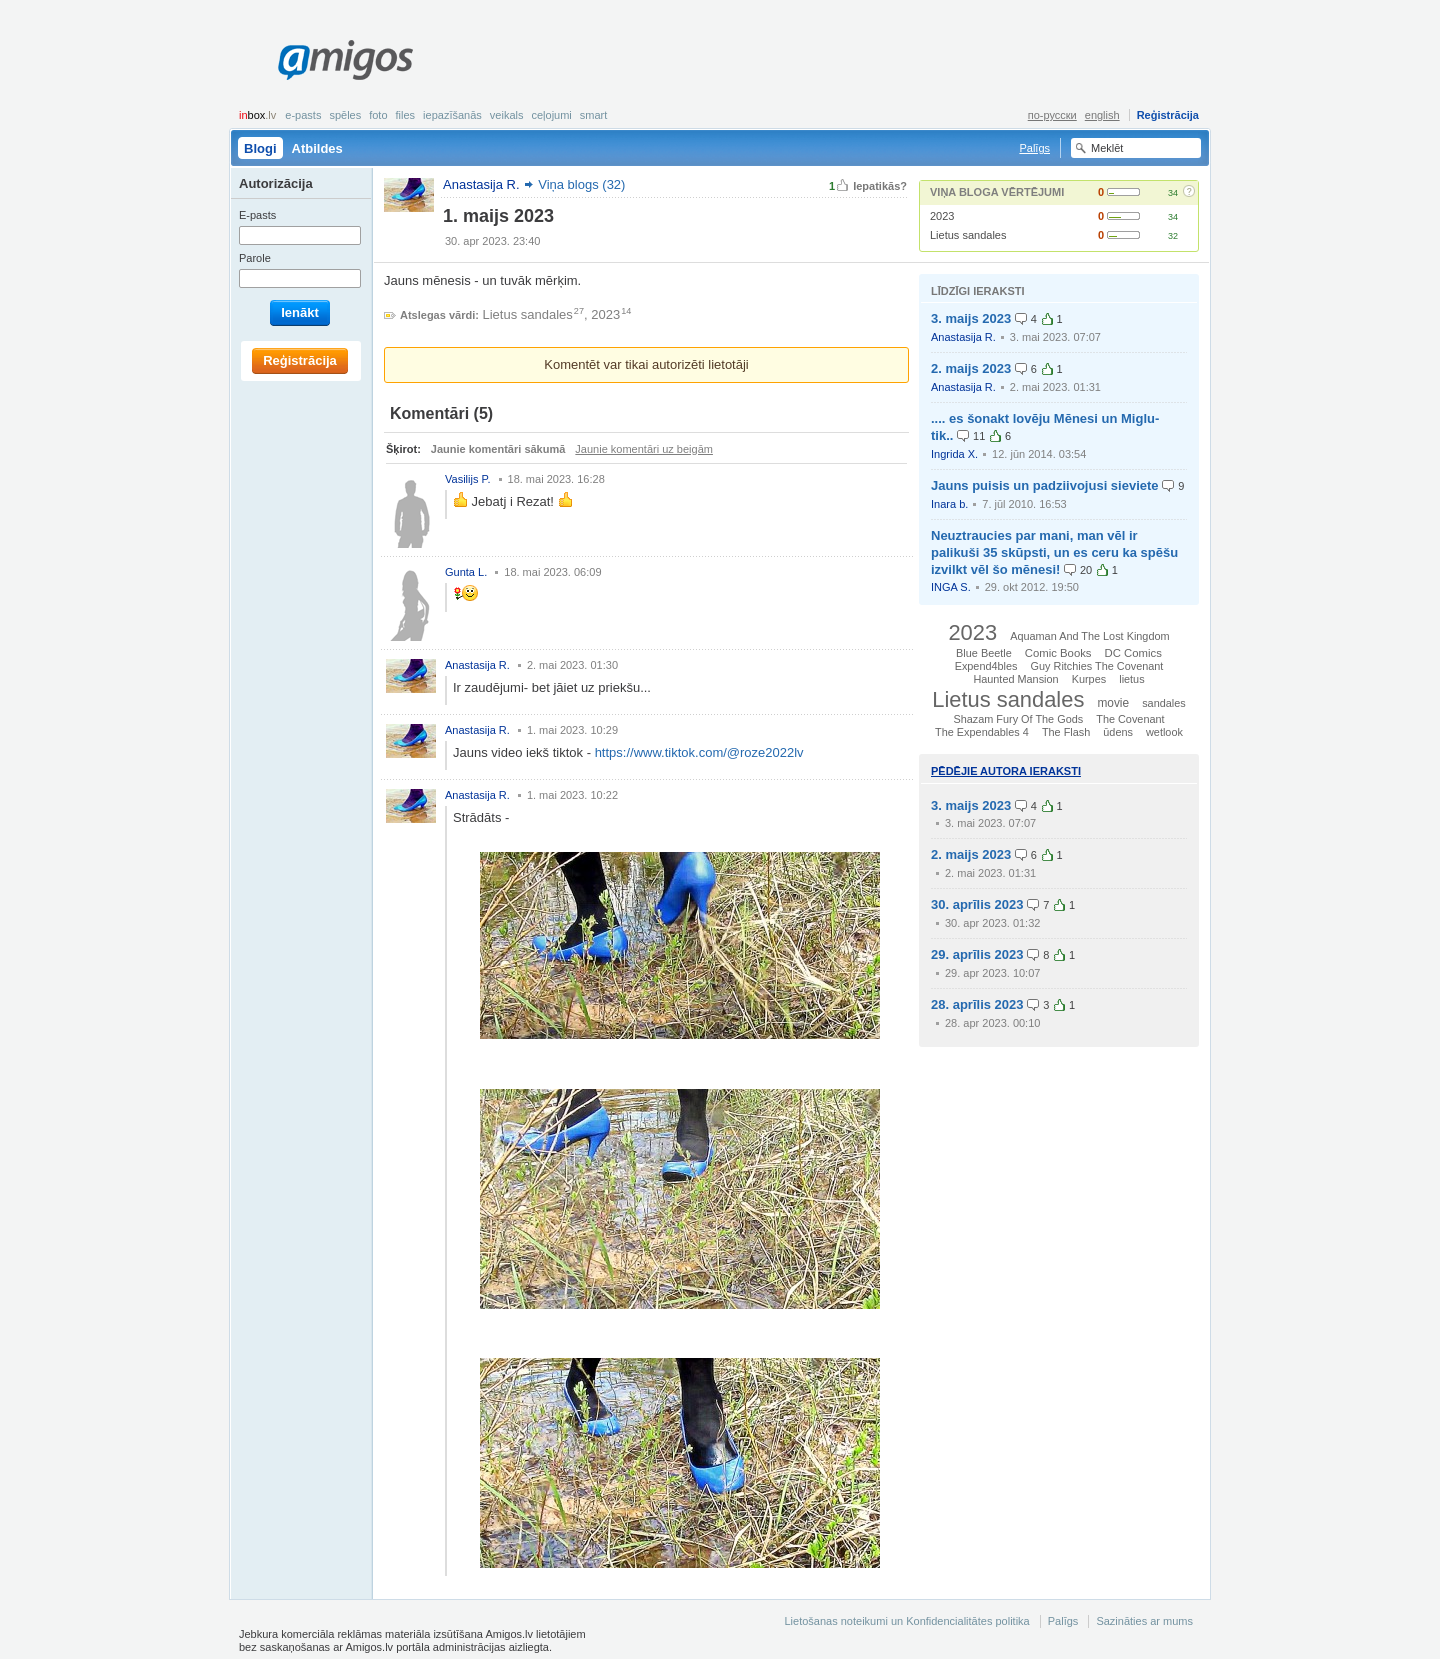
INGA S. (951, 587)
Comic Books (1058, 653)
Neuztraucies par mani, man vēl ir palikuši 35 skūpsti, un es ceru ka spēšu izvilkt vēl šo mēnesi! (1054, 552)
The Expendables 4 (982, 732)
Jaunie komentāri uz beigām (644, 449)
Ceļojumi (551, 115)
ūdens (1118, 732)
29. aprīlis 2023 (977, 954)
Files (406, 115)
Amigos (345, 60)
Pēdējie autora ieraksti (1006, 771)
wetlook (1164, 732)
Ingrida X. (954, 454)
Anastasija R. (963, 337)
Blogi (260, 148)
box (257, 115)
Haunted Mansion (1015, 679)
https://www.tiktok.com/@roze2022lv (699, 752)
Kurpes (1089, 679)
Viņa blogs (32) (581, 184)
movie (1113, 703)
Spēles (345, 115)
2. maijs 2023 (971, 368)
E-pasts (303, 115)
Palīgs (1034, 148)
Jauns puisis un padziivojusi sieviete (1045, 485)
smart (594, 115)
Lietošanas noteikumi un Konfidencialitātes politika (906, 1621)
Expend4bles (986, 666)
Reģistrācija (1168, 115)
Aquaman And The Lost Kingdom (1089, 636)
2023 (942, 216)
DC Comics (1133, 653)
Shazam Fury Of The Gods (1018, 719)
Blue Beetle (984, 653)
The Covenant (1130, 719)
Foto (378, 115)
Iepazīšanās (452, 115)
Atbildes (317, 148)
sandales (1164, 703)
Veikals (507, 115)
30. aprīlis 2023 (977, 904)
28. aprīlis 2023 (977, 1004)
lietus (1131, 679)
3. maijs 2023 (971, 318)
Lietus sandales (968, 235)
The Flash (1066, 732)
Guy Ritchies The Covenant (1097, 666)
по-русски (1052, 115)
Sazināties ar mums (1144, 1621)
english (1102, 115)
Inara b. (949, 504)
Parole (255, 258)
